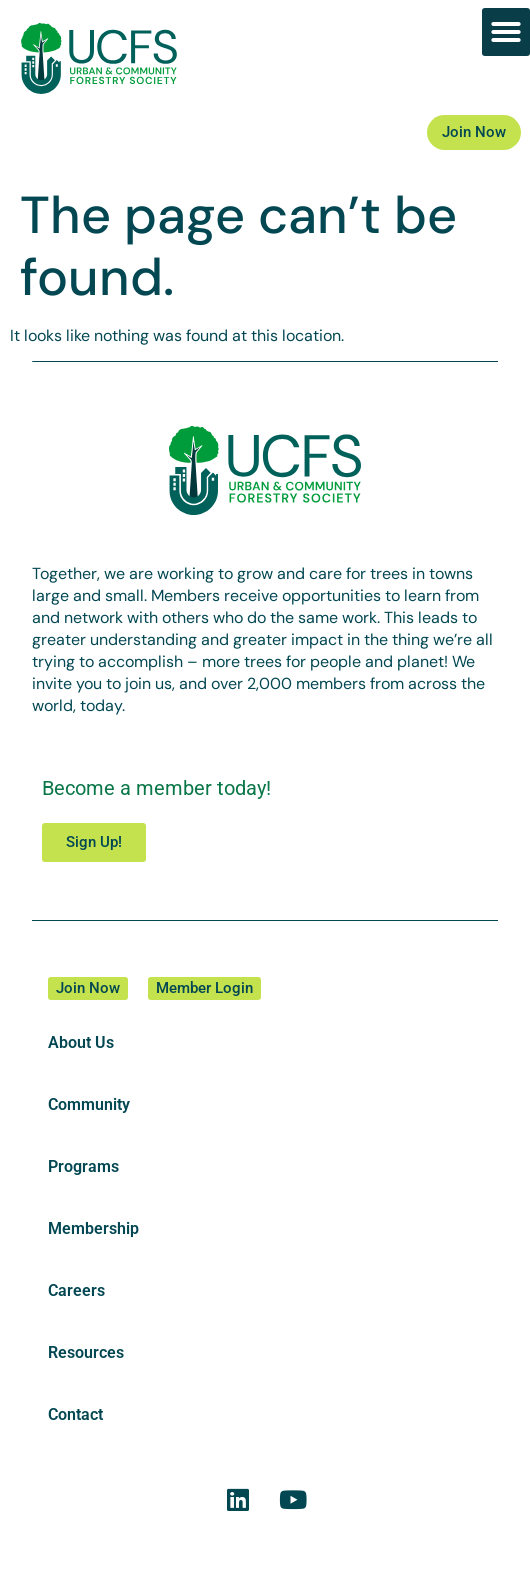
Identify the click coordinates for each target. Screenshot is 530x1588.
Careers (76, 1290)
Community (89, 1104)
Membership (93, 1228)
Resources (86, 1352)
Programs (83, 1166)
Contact (75, 1414)
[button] (506, 32)
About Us (81, 1042)
